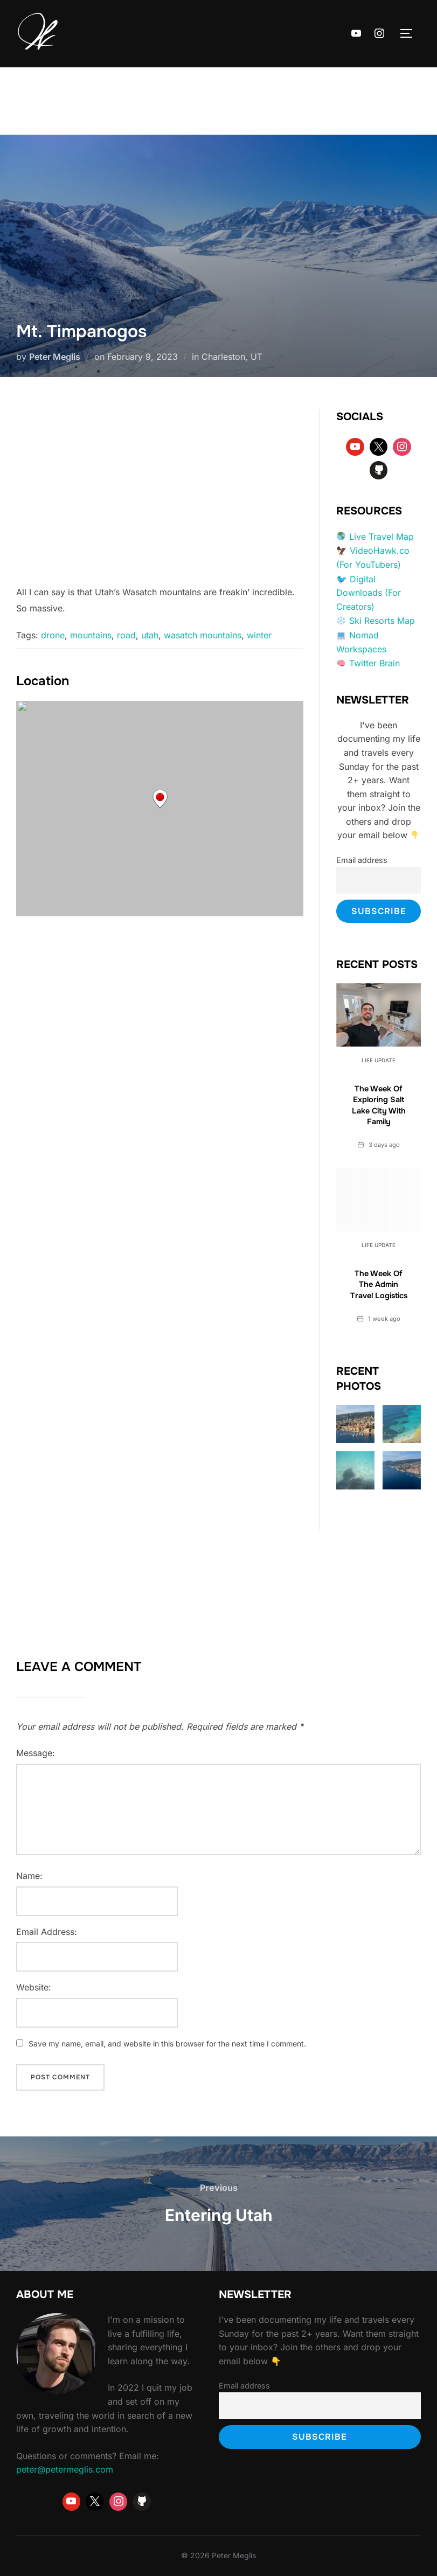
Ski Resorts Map (382, 620)
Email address (361, 860)
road (126, 635)
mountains (91, 635)
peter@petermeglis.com (64, 2469)
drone (53, 635)
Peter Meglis (54, 356)
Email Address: (46, 1931)
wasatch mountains (202, 635)
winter (259, 635)
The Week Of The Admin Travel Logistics (378, 1284)
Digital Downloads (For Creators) (368, 593)
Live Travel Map (381, 536)
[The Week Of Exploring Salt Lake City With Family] (378, 1015)
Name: (29, 1875)
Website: (33, 1987)
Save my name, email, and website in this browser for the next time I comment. (167, 2043)
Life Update (379, 1060)
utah (149, 635)
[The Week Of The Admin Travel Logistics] (378, 1199)
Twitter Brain (374, 663)
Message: (35, 1752)
